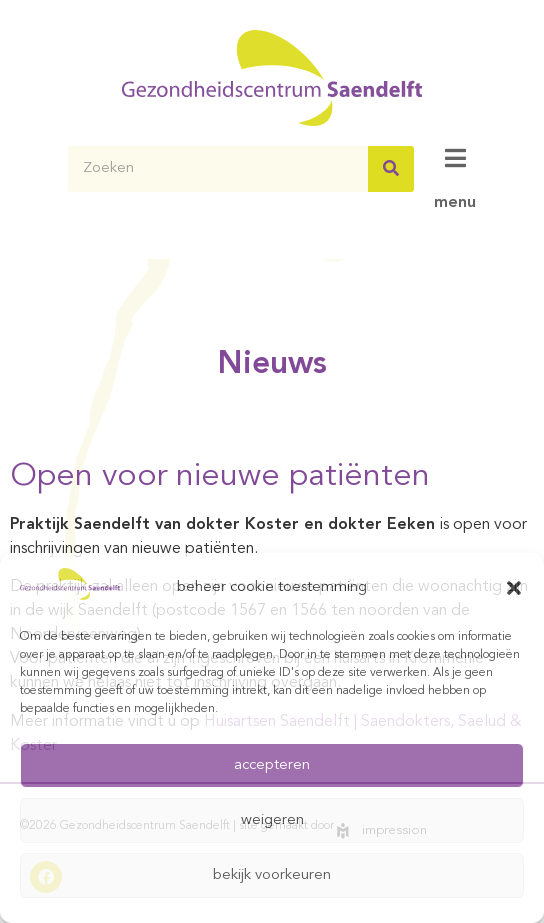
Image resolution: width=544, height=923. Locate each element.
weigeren (272, 820)
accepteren (272, 765)
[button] (514, 588)
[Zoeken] (391, 169)
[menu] (455, 158)
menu (455, 202)
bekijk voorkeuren (272, 875)
